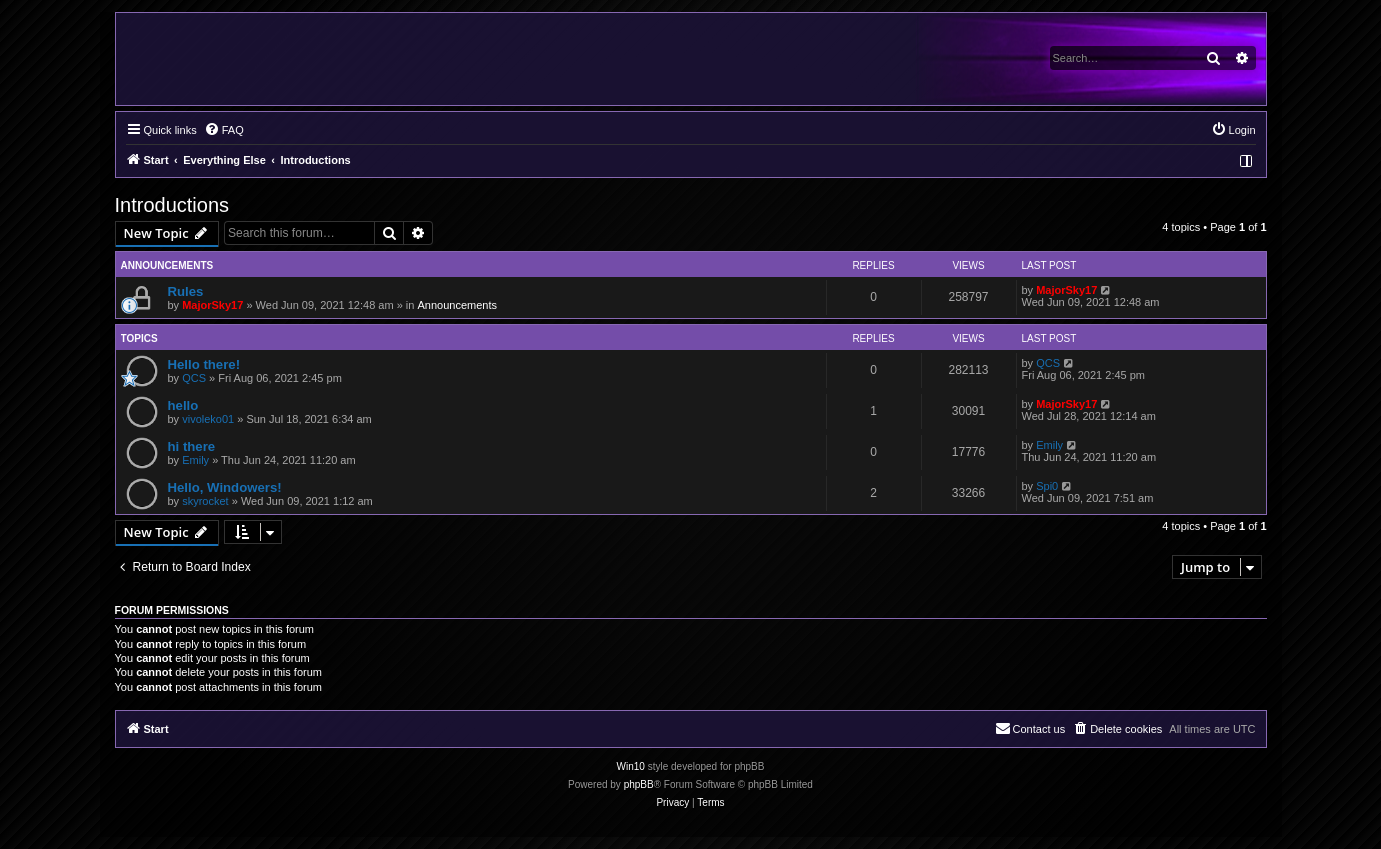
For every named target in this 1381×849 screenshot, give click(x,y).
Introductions (172, 205)
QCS (194, 378)
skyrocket (205, 501)
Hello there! (204, 364)
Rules (186, 291)
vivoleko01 (208, 419)
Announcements (457, 305)
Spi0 (1047, 486)
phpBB (639, 784)
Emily (195, 460)
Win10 (631, 766)
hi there (192, 446)
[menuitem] (224, 130)
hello (183, 405)
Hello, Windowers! (225, 487)
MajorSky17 (212, 305)
